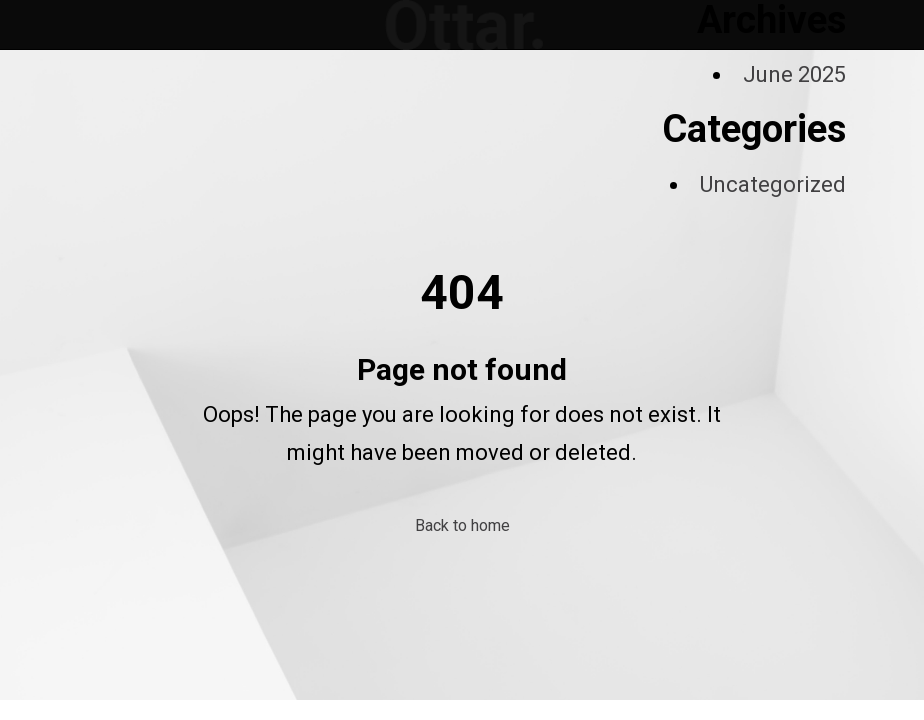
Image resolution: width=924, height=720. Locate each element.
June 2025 (794, 74)
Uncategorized (773, 184)
